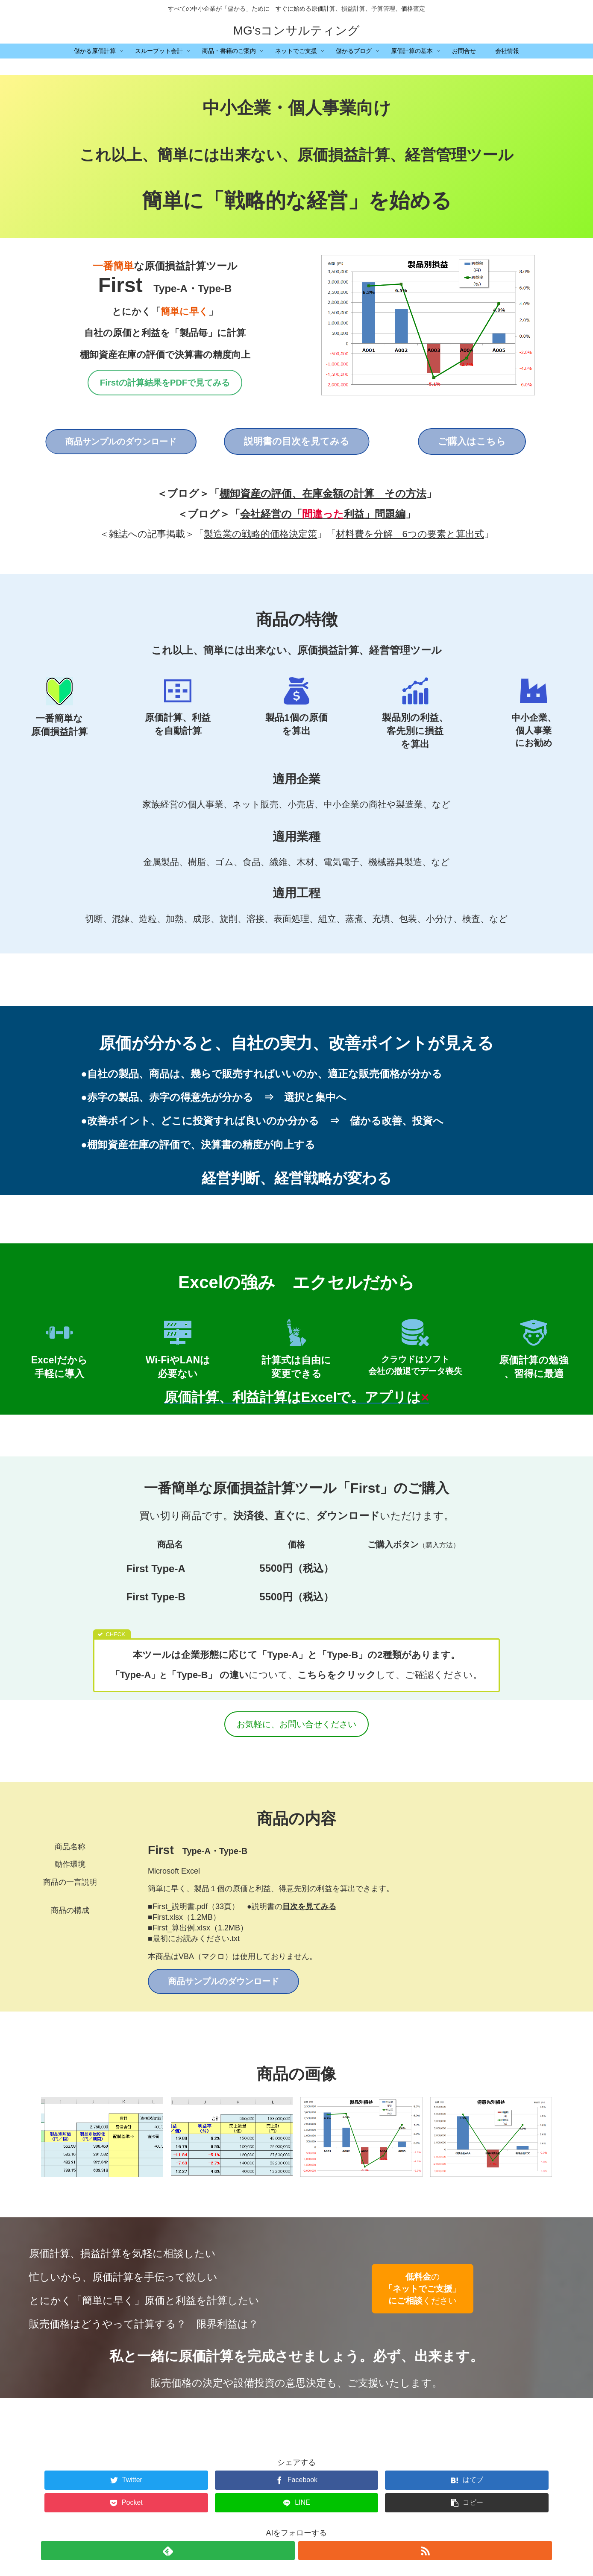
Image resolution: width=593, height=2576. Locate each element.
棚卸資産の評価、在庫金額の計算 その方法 (323, 493)
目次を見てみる (309, 1906)
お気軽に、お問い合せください (296, 1724)
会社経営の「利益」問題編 (322, 514)
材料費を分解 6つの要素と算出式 (410, 534)
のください (422, 2289)
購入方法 (439, 1545)
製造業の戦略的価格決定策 (260, 534)
